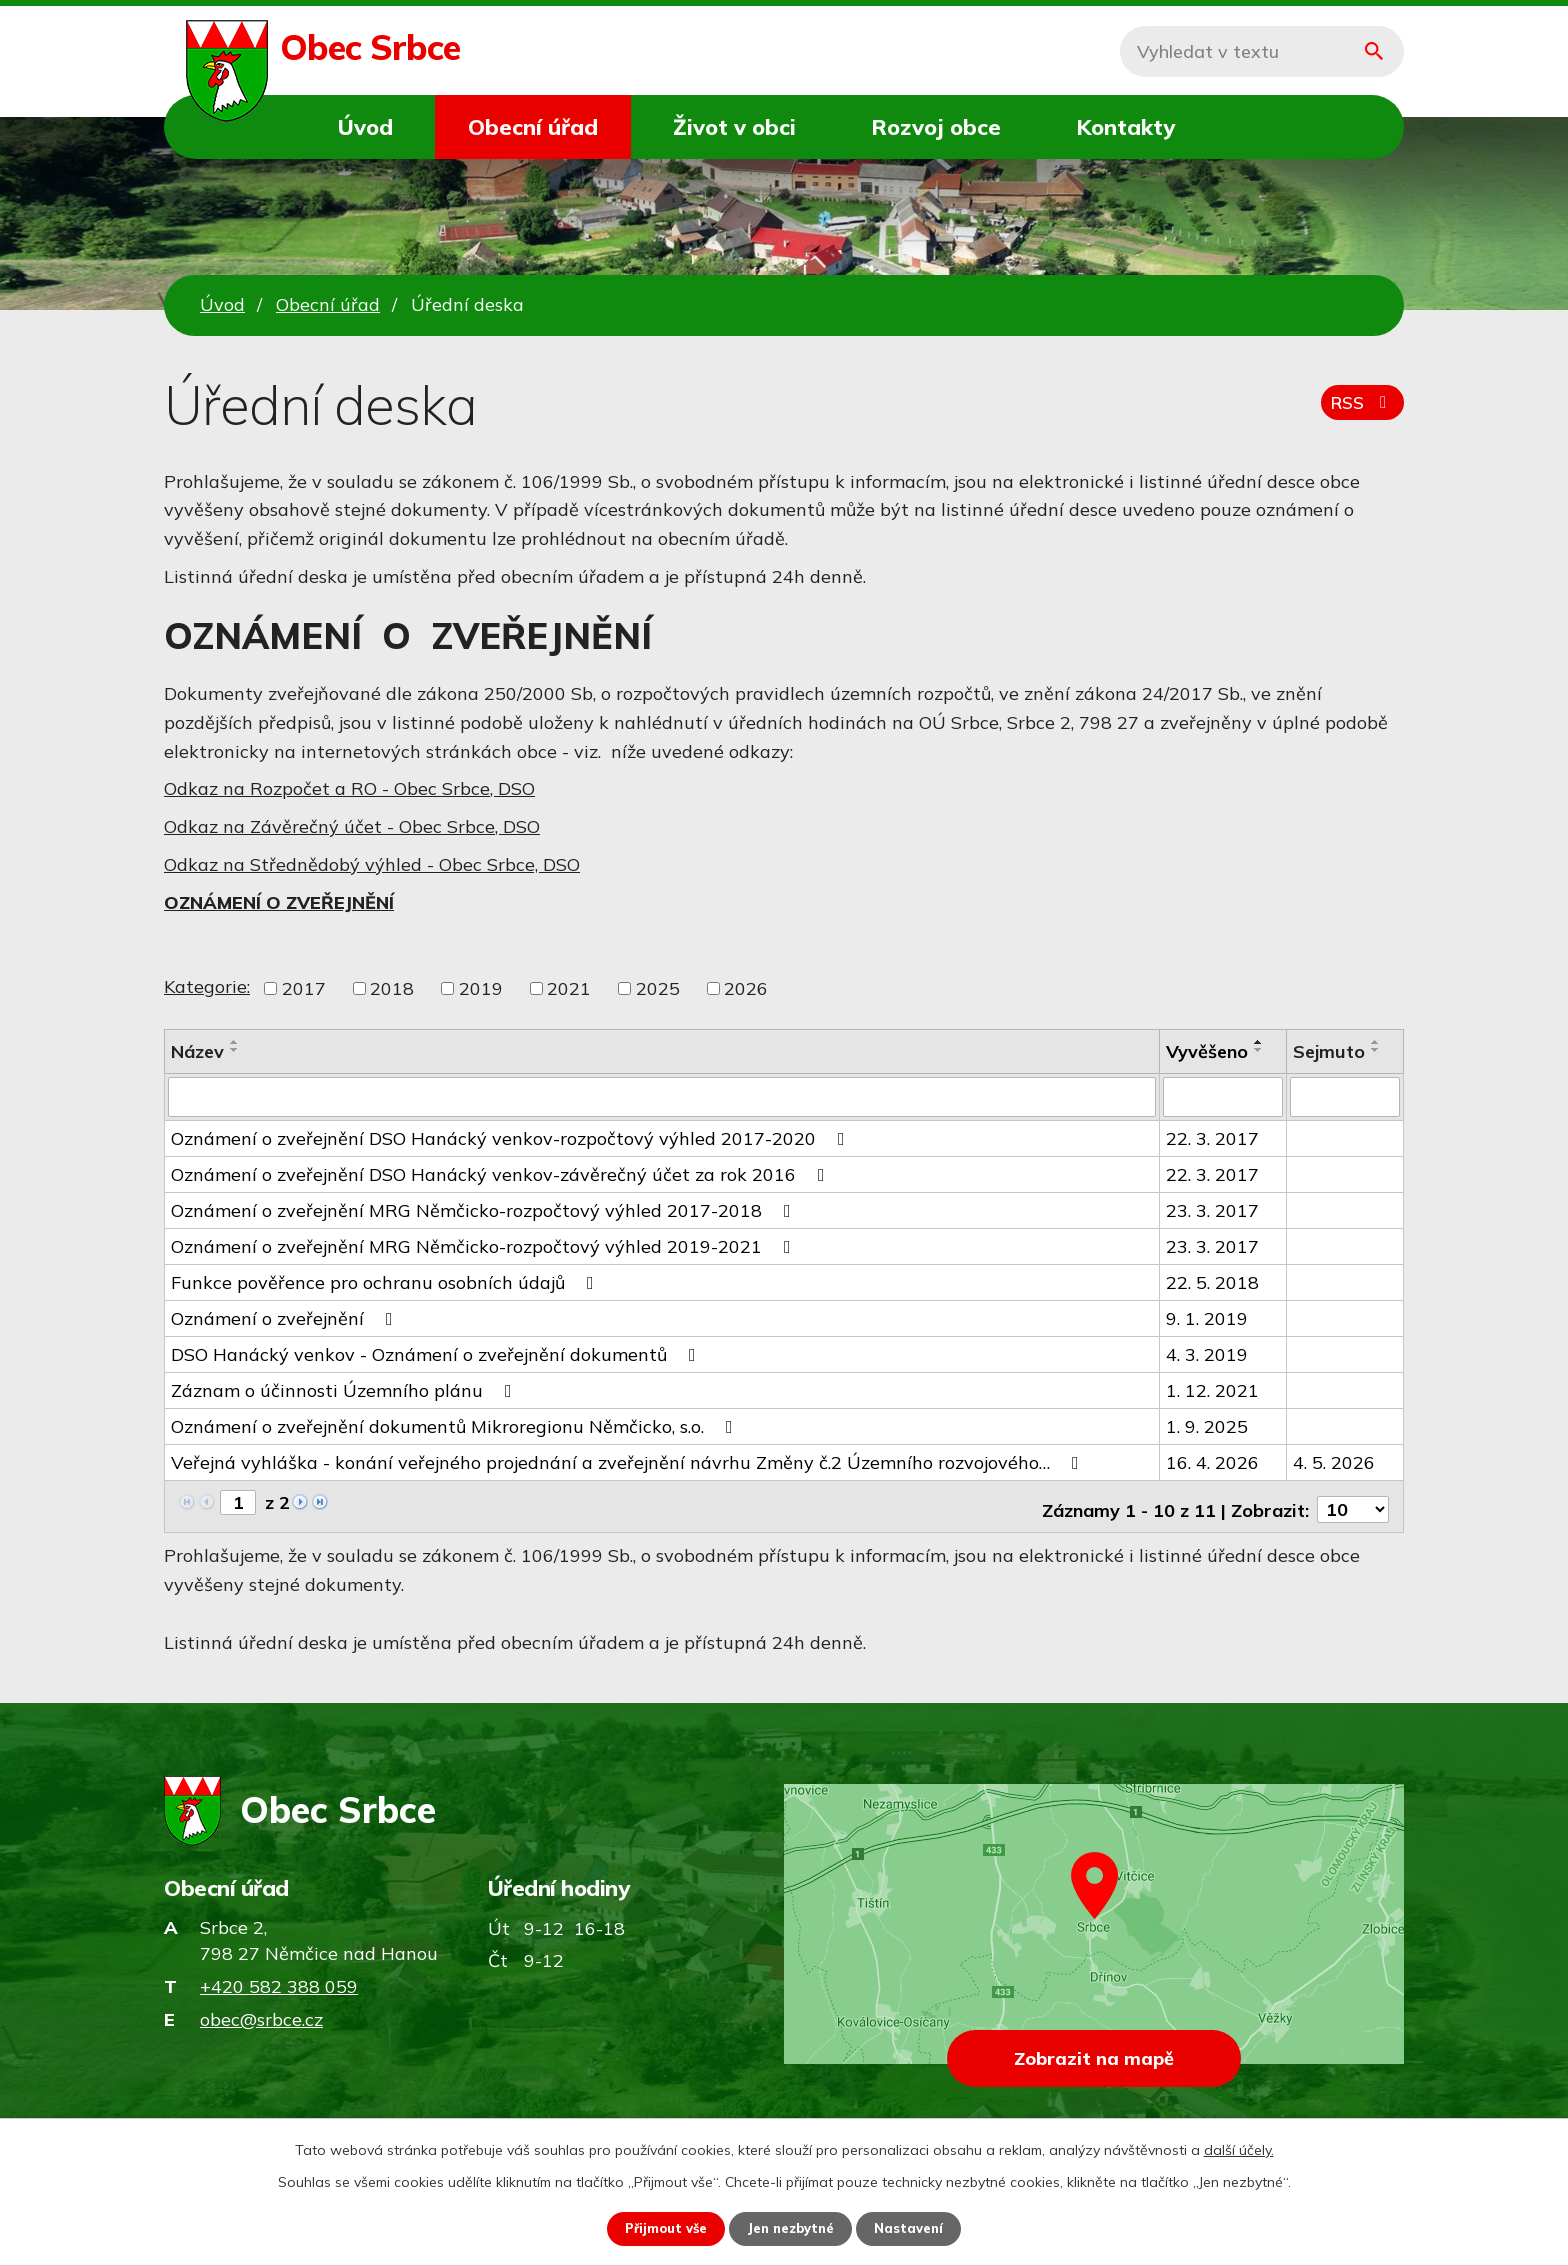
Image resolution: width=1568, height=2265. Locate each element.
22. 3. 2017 (1212, 1136)
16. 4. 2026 (1212, 1460)
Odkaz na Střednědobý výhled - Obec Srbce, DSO (372, 864)
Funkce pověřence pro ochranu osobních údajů (386, 1280)
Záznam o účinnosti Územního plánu (345, 1388)
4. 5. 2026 (1334, 1460)
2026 (746, 988)
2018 (392, 988)
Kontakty (1125, 126)
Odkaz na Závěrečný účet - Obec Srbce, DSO (352, 826)
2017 (304, 988)
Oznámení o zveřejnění (286, 1316)
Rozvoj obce (936, 126)
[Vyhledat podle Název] (662, 1096)
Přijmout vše (659, 2228)
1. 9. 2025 (1207, 1424)
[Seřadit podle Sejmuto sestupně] (1376, 1050)
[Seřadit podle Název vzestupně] (235, 1042)
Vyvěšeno (1207, 1051)
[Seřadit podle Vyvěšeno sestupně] (1259, 1050)
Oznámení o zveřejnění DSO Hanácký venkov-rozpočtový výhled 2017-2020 (512, 1136)
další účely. (1239, 2148)
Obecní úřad (533, 126)
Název (197, 1051)
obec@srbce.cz (261, 2011)
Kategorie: (207, 986)
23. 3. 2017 (1212, 1208)
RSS (1360, 409)
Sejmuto (1329, 1051)
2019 (481, 988)
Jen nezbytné (793, 2228)
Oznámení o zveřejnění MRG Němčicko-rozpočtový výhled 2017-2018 (485, 1208)
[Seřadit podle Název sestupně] (235, 1050)
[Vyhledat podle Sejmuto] (1345, 1096)
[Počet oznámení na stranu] (1353, 1501)
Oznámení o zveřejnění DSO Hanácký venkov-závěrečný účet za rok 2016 (502, 1172)
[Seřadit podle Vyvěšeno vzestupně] (1259, 1042)
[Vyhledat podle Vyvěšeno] (1223, 1096)
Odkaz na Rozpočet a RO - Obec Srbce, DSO (349, 788)
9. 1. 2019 (1207, 1316)
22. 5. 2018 (1212, 1280)
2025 (658, 988)
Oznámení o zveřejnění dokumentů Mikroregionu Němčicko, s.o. (456, 1424)
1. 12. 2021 (1212, 1388)
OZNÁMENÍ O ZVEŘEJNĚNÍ (279, 902)
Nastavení (918, 2228)
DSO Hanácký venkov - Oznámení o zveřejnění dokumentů (437, 1352)
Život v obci (734, 126)
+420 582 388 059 (279, 1978)
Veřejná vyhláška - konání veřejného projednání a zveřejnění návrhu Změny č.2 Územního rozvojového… (629, 1460)
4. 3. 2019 (1207, 1352)
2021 (569, 988)
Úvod (365, 126)
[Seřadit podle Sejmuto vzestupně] (1376, 1042)
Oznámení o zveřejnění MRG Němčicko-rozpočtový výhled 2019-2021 (485, 1244)
